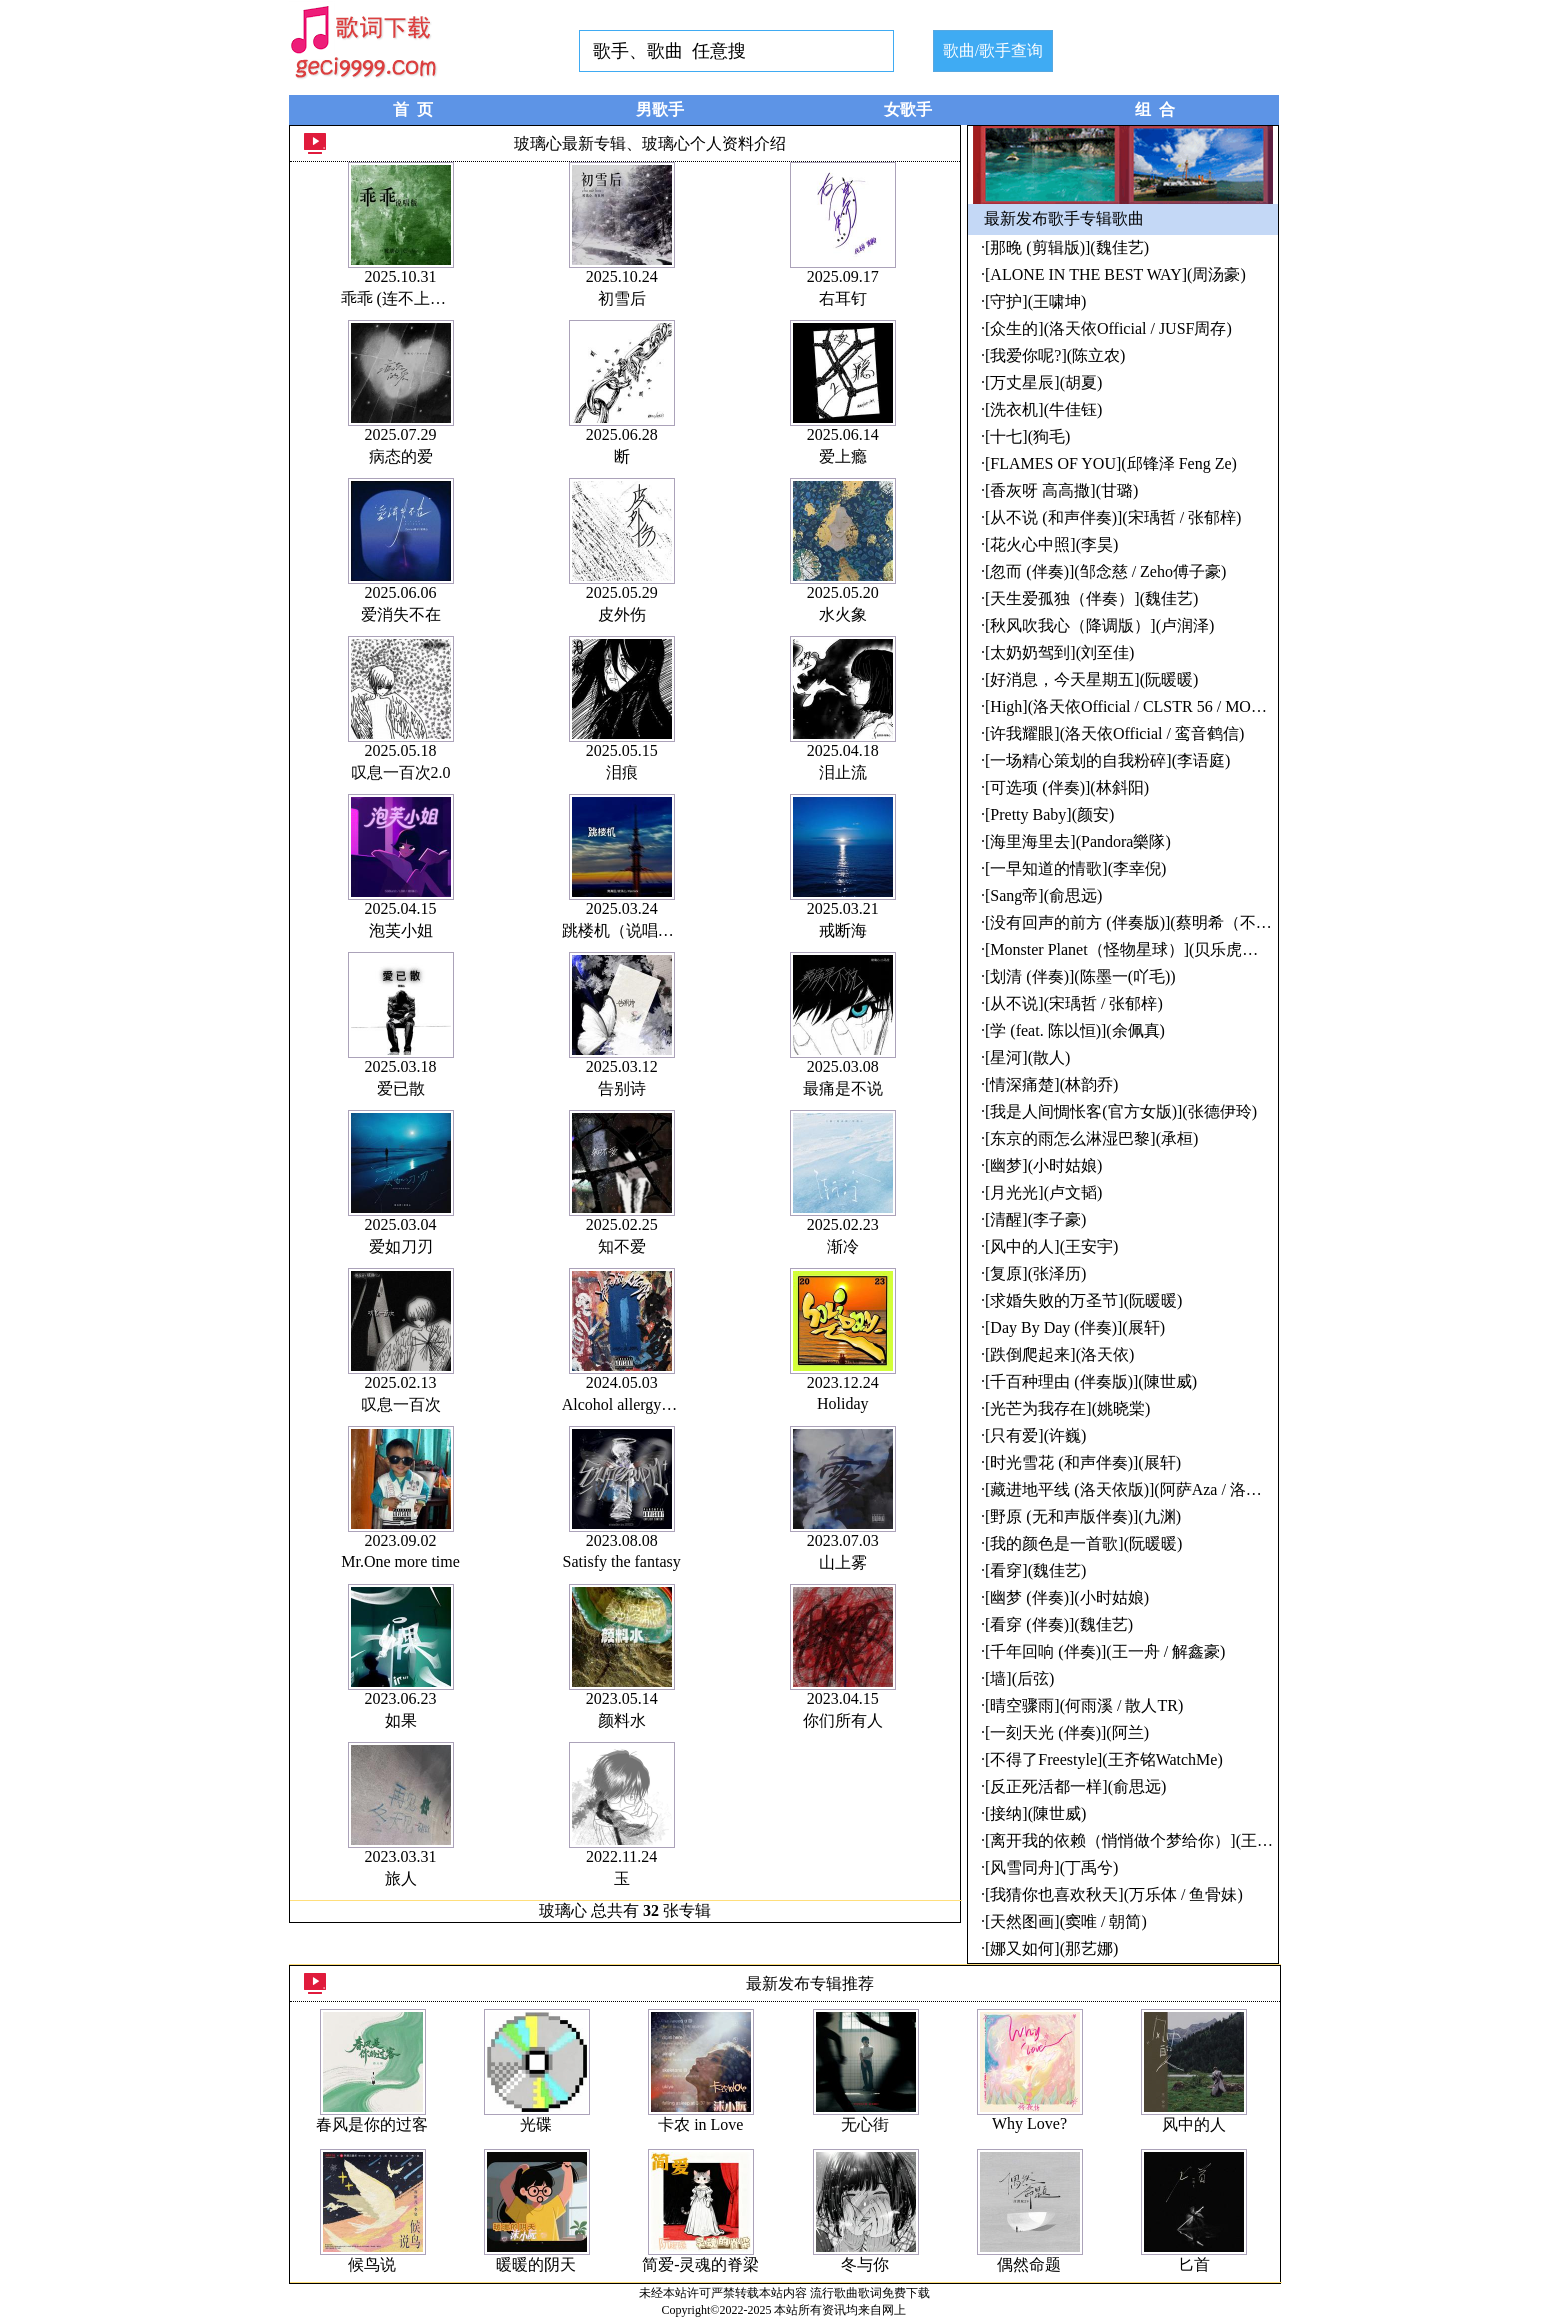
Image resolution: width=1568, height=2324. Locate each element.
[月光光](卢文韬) (1043, 1192)
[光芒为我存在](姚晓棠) (1067, 1408)
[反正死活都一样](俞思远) (1075, 1786)
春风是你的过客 (372, 2124)
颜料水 (622, 1720)
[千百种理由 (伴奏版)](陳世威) (1091, 1381)
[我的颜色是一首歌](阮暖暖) (1083, 1543)
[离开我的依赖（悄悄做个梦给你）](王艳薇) (1139, 1840)
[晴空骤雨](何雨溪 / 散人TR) (1084, 1705)
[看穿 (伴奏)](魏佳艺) (1059, 1624)
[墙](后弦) (1019, 1678)
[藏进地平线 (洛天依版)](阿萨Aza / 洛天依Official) (1159, 1489)
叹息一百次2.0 (401, 772)
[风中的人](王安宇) (1051, 1246)
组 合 (1155, 109)
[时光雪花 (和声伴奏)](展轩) (1083, 1462)
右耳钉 (843, 298)
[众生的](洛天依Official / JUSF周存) (1108, 328)
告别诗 (622, 1088)
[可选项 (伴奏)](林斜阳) (1067, 787)
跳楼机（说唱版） (626, 930)
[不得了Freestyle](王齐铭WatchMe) (1104, 1759)
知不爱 (622, 1246)
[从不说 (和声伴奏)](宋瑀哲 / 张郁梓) (1113, 517)
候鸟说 (372, 2264)
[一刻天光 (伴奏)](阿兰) (1067, 1732)
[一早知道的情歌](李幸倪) (1075, 868)
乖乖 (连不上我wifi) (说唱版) (440, 298)
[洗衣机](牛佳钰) (1043, 409)
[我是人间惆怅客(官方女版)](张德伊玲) (1121, 1111)
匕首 (1194, 2264)
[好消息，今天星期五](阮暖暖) (1091, 679)
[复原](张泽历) (1035, 1273)
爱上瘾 (843, 456)
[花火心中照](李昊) (1051, 544)
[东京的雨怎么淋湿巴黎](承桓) (1091, 1138)
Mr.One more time (400, 1561)
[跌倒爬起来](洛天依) (1059, 1354)
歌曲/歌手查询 (993, 50)
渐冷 (843, 1246)
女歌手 (908, 109)
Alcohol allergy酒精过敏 (644, 1404)
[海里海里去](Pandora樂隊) (1078, 841)
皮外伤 (622, 614)
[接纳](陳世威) (1035, 1813)
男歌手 (660, 109)
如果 (401, 1720)
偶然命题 (1029, 2264)
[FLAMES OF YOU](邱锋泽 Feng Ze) (1111, 463)
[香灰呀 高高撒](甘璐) (1061, 490)
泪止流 (843, 772)
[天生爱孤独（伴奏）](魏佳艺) (1091, 598)
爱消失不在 (401, 614)
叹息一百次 (401, 1404)
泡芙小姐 (401, 930)
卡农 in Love (700, 2124)
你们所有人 (843, 1720)
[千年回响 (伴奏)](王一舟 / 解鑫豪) (1105, 1651)
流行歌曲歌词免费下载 (870, 2293)
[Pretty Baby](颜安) (1049, 814)
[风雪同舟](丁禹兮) (1051, 1867)
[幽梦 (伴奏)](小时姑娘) (1067, 1597)
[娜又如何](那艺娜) (1051, 1948)
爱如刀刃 (401, 1246)
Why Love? (1029, 2123)
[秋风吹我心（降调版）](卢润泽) (1099, 625)
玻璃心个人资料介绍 (714, 143)
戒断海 (843, 930)
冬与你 (865, 2264)
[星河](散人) (1027, 1057)
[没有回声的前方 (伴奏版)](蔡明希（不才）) (1139, 922)
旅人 (401, 1878)
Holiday (843, 1403)
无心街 (865, 2124)
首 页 (413, 109)
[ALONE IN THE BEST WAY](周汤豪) (1115, 274)
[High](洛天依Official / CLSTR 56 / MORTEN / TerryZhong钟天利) (1209, 706)
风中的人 (1194, 2124)
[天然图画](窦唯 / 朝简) (1066, 1921)
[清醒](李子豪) (1035, 1219)
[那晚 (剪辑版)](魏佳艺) (1067, 247)
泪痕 (622, 772)
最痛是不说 (843, 1088)
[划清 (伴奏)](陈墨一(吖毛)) (1080, 976)
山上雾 (843, 1562)
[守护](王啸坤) (1035, 301)
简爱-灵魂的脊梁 (700, 2264)
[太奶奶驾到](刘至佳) (1059, 652)
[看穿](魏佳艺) (1035, 1570)
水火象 (843, 614)
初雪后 (622, 298)
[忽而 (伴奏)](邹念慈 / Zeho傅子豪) (1105, 571)
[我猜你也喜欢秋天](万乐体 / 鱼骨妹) (1114, 1894)
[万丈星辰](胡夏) (1043, 382)
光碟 (536, 2124)
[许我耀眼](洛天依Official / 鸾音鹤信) (1114, 733)
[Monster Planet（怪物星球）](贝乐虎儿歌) (1132, 949)
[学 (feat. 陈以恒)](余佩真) (1075, 1030)
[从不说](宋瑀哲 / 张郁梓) (1074, 1003)
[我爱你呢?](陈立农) (1055, 355)
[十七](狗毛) (1027, 436)
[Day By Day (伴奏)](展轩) (1075, 1327)
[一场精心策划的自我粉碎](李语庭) (1107, 760)
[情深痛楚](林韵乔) (1051, 1084)
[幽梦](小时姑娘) (1043, 1165)
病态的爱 (401, 456)
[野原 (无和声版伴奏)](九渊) (1083, 1516)
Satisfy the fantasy (622, 1561)
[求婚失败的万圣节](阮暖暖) (1083, 1300)
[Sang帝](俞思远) (1043, 895)
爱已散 (401, 1088)
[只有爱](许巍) (1035, 1435)
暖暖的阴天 (536, 2264)
